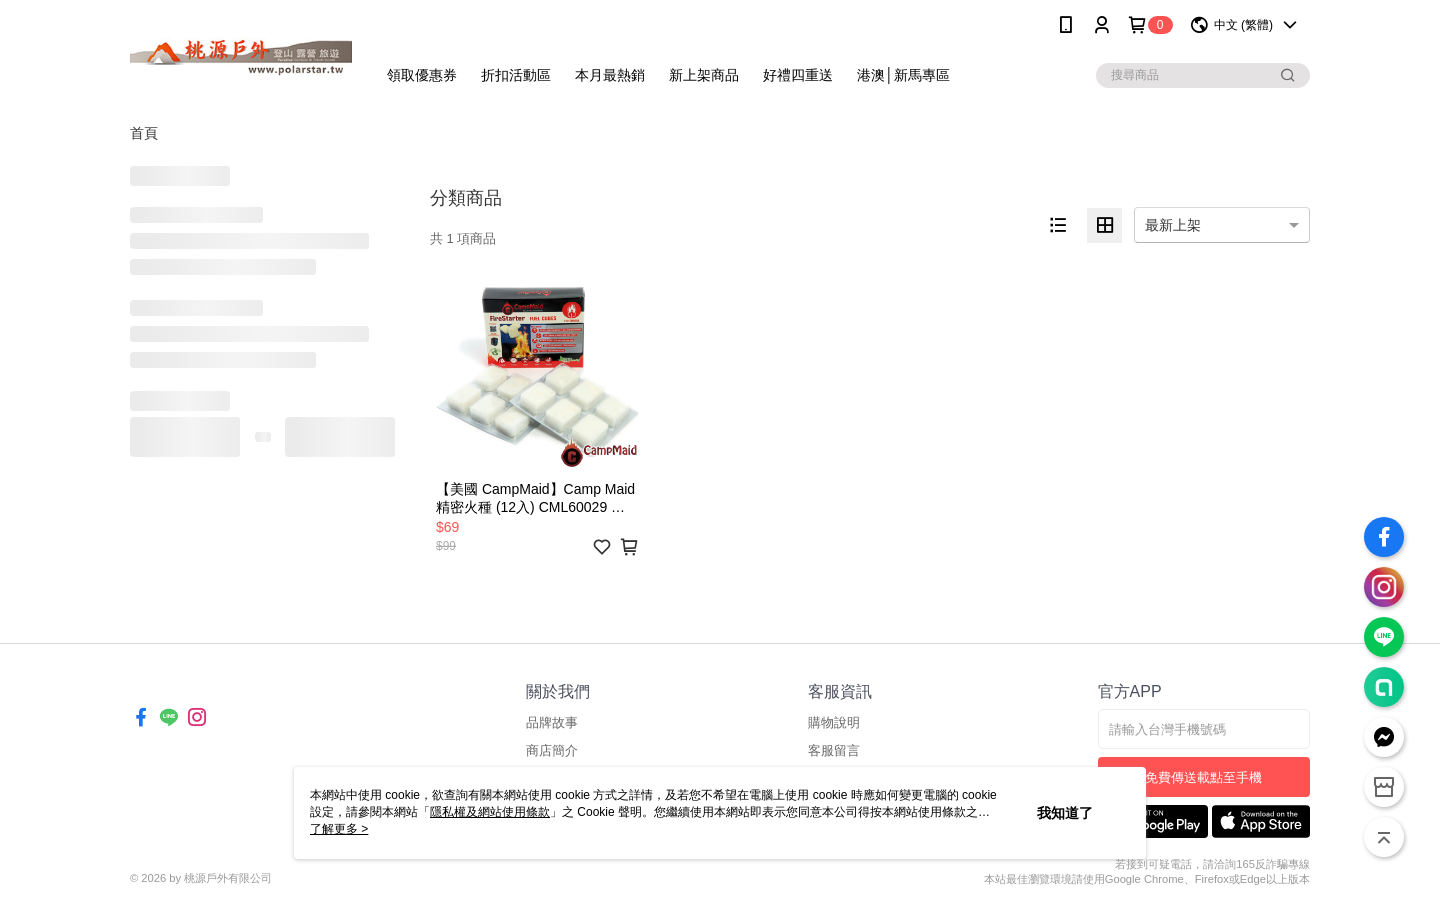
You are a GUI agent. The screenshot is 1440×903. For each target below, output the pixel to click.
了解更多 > (339, 829)
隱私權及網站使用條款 (490, 812)
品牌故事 (552, 722)
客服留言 (834, 750)
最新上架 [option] (1173, 225)
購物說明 (834, 722)
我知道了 (1065, 813)
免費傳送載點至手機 (1203, 777)
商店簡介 (552, 750)
